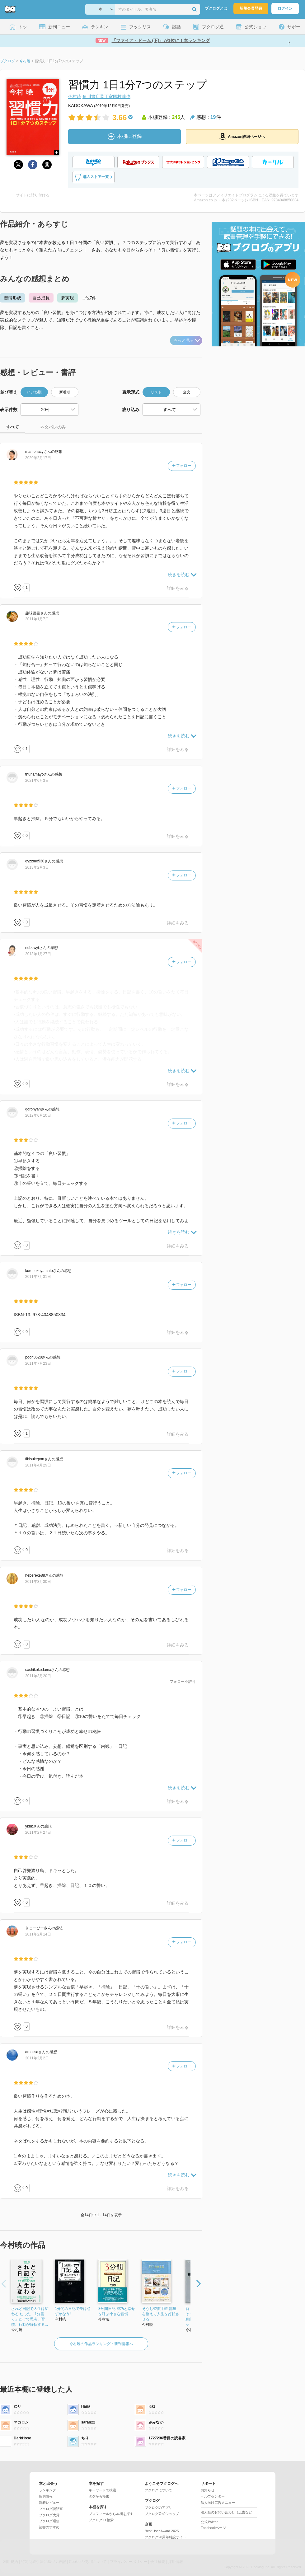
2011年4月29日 (38, 1465)
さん (38, 451)
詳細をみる (178, 588)
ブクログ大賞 (49, 2515)
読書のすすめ (49, 2527)
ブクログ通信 (49, 2521)
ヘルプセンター (213, 2496)
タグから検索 (99, 2496)
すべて (12, 427)
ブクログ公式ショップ (162, 2514)
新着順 (64, 392)
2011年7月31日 (38, 1276)
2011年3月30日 (38, 1581)
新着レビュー (49, 2502)
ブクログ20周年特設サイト (165, 2537)
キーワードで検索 (102, 2490)
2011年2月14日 (38, 1934)
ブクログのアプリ (158, 2507)
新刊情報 (46, 2496)
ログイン (285, 8)
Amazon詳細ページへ (242, 136)
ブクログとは (216, 8)
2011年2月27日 (38, 1832)
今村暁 (74, 96)
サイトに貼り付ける (32, 195)
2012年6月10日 (38, 1115)
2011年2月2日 (37, 2058)
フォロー (181, 465)
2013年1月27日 (38, 954)
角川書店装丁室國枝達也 (106, 96)
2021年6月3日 (37, 780)
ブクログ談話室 (51, 2509)
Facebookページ (213, 2528)
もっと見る (187, 340)
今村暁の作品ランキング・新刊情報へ (101, 2344)
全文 (186, 392)
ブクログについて (158, 2490)
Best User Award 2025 (162, 2531)
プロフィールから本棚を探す (111, 2514)
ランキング (47, 2490)
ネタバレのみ (53, 427)
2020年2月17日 (38, 458)
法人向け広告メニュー (218, 2502)
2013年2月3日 (37, 867)
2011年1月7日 (37, 619)
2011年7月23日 (38, 1363)
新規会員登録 (251, 8)
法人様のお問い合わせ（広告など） (228, 2512)
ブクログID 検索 (101, 2520)
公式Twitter (209, 2522)
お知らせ (207, 2490)
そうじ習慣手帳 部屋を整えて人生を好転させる (160, 2313)
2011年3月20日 (38, 1676)
